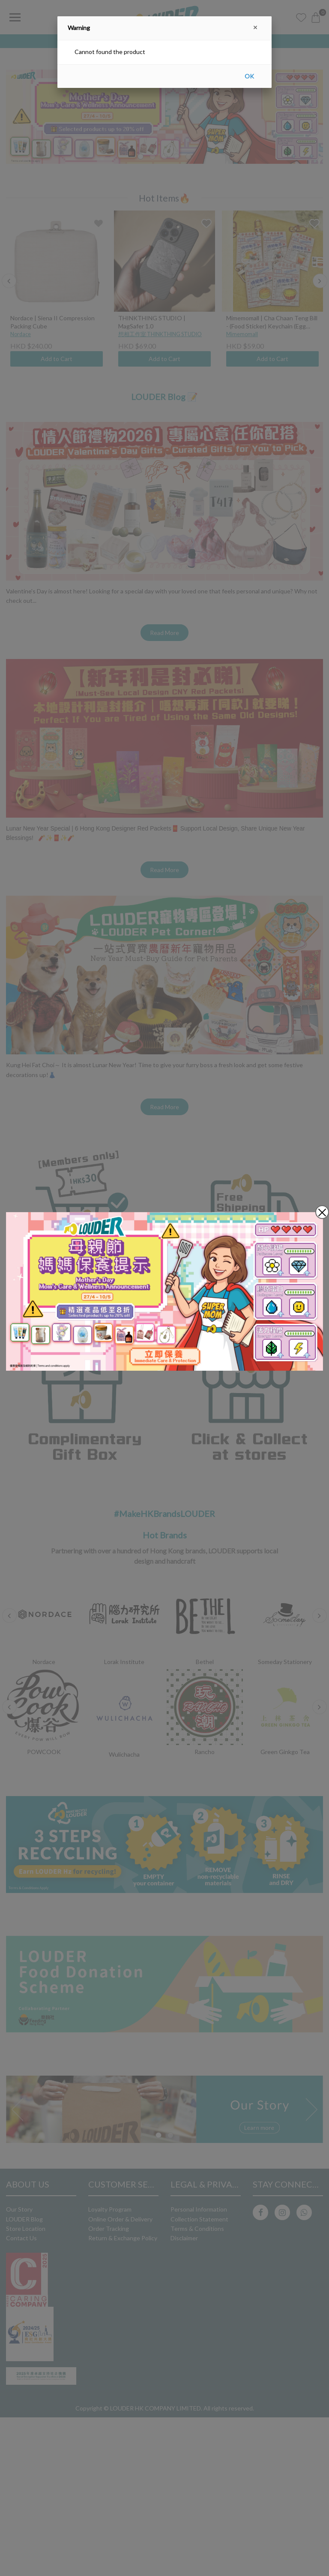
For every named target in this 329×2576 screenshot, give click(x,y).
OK (249, 76)
